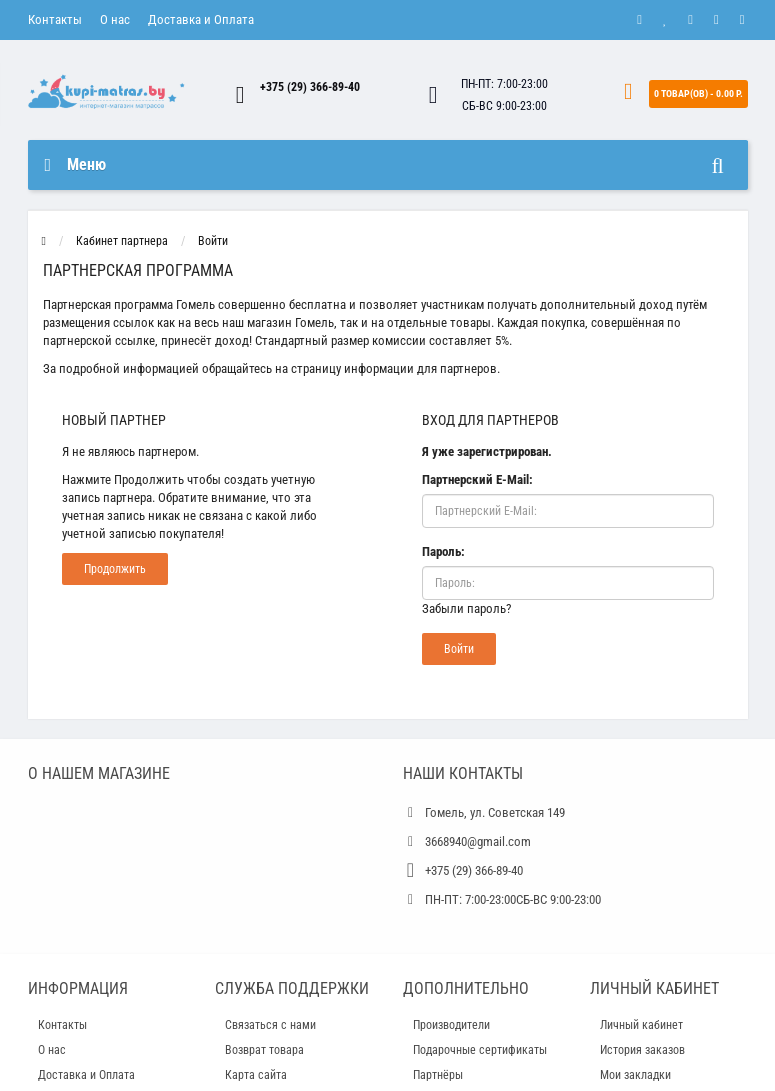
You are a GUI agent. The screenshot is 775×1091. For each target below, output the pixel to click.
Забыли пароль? (466, 608)
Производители (451, 1025)
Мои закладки (635, 1075)
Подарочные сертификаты (480, 1050)
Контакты (55, 19)
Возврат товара (264, 1050)
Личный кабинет (641, 1025)
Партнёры (438, 1075)
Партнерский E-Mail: (477, 479)
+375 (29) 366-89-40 (310, 87)
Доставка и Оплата (201, 19)
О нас (115, 19)
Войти (213, 241)
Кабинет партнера (122, 241)
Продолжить (115, 569)
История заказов (642, 1050)
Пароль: (443, 551)
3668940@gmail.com (478, 841)
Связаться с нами (270, 1025)
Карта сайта (256, 1075)
